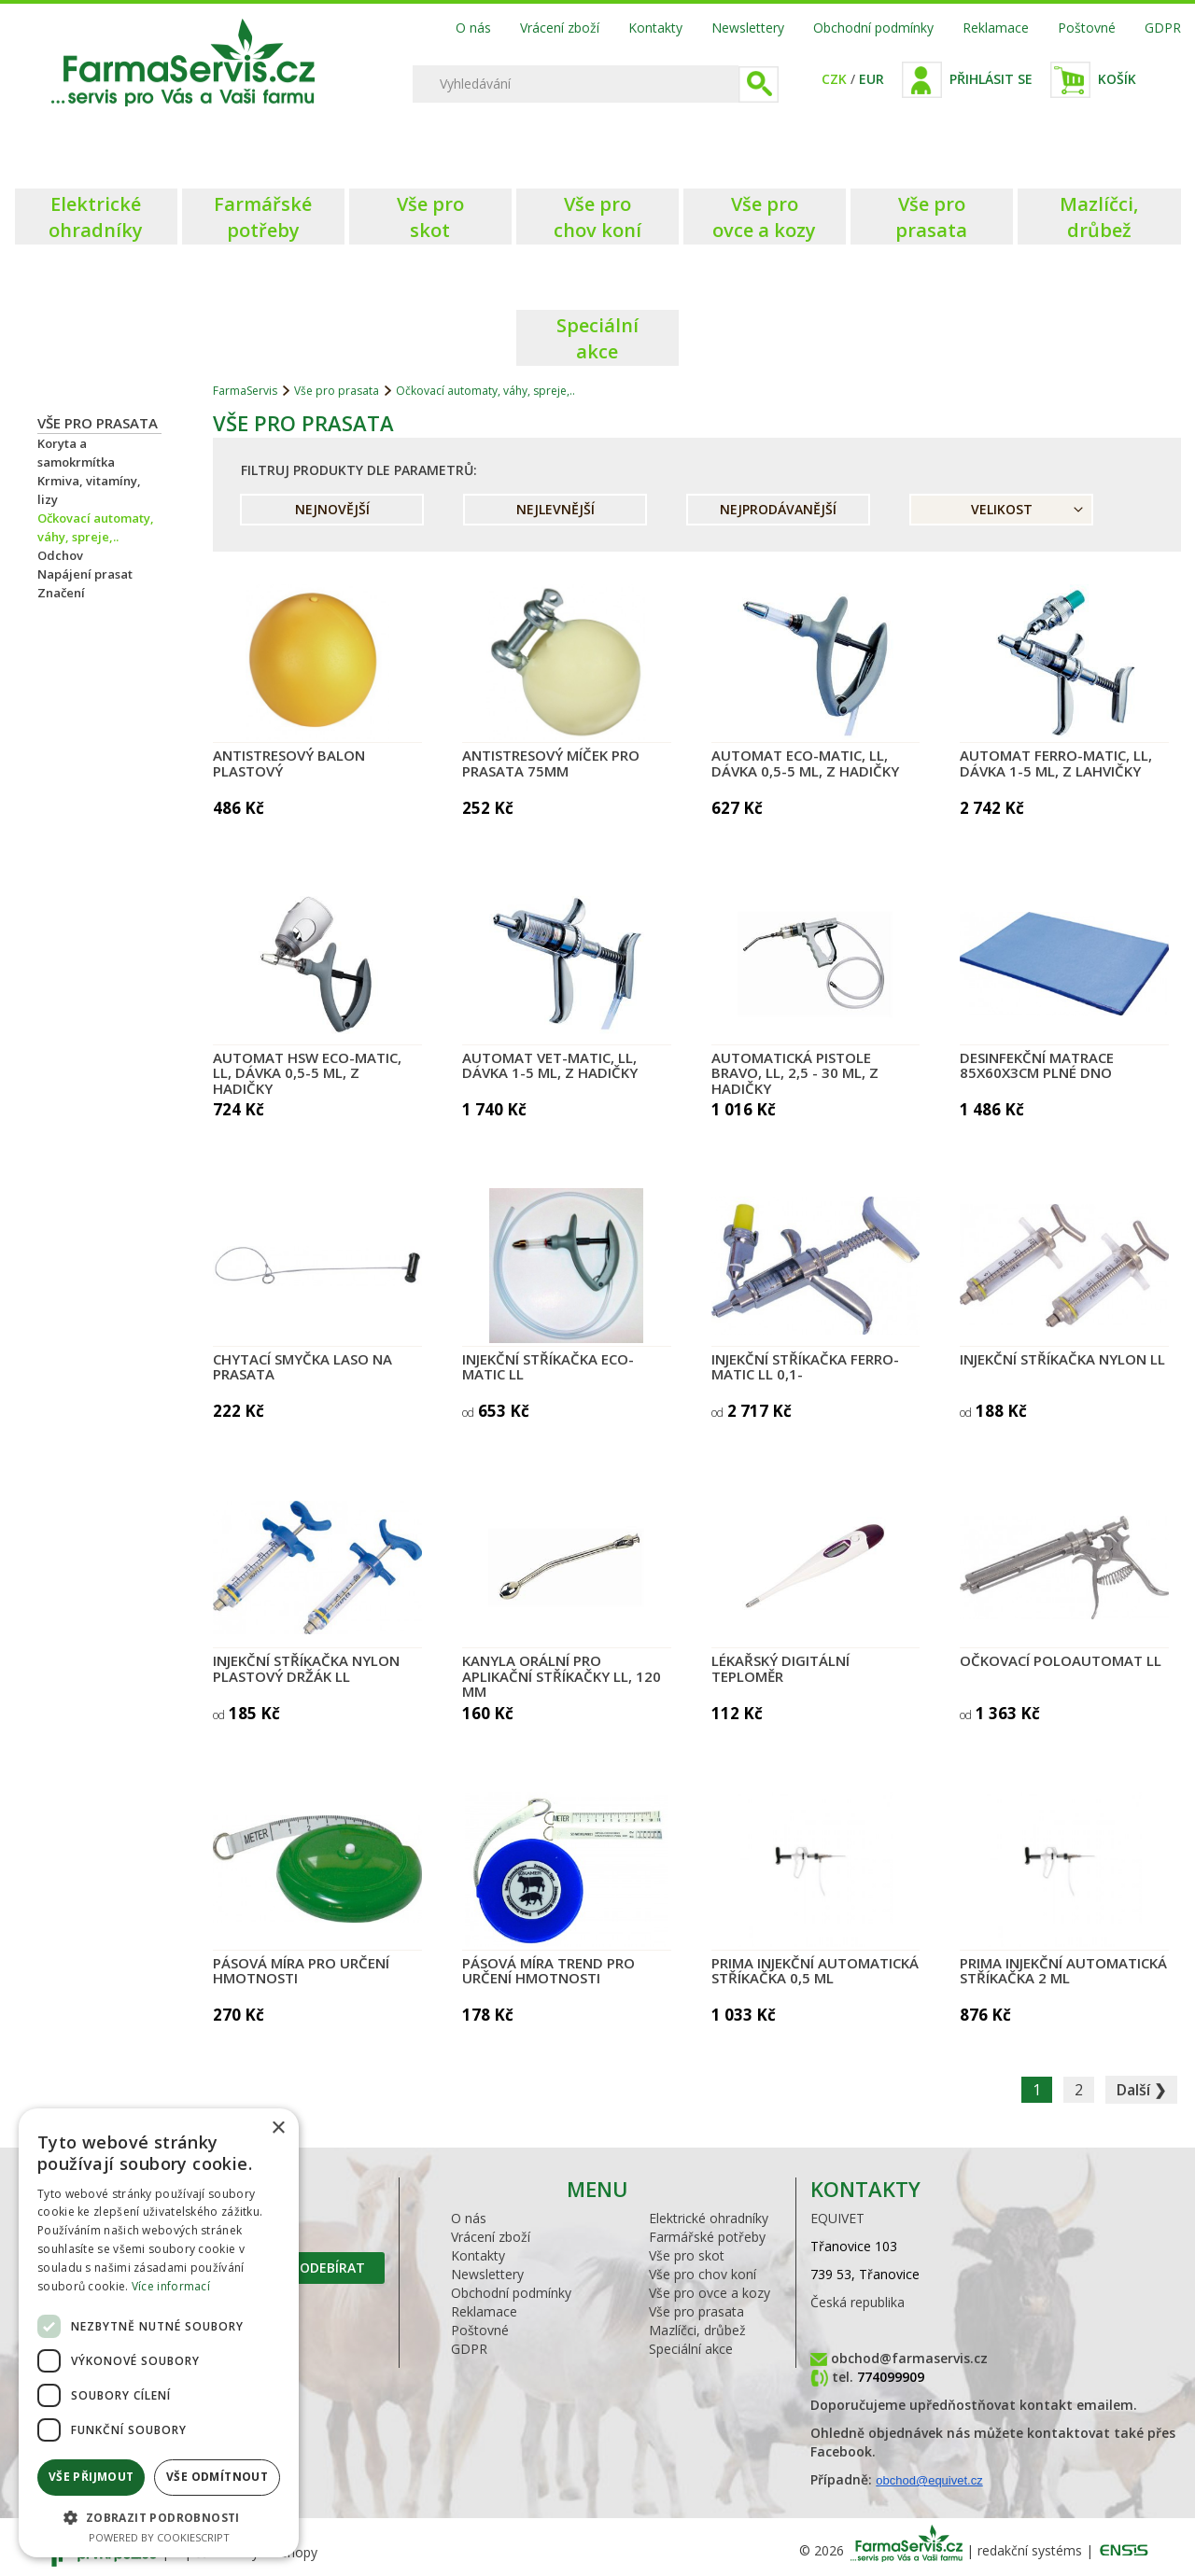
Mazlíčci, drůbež (697, 2330)
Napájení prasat (85, 574)
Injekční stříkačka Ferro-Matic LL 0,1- (805, 1367)
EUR (871, 79)
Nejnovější (332, 509)
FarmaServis (245, 391)
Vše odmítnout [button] (217, 2477)
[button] (158, 2517)
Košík (1117, 79)
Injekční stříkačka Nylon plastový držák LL (306, 1668)
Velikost (1002, 509)
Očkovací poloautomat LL (1060, 1660)
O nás (473, 27)
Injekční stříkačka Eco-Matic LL (548, 1367)
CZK (834, 79)
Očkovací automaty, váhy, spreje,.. (485, 391)
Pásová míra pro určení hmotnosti (301, 1970)
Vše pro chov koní (702, 2274)
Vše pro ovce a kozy (709, 2293)
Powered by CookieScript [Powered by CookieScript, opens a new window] (159, 2537)
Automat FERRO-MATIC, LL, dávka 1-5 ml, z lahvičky (1056, 763)
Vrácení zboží (559, 27)
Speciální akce (691, 2349)
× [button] (278, 2128)
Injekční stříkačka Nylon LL (1062, 1359)
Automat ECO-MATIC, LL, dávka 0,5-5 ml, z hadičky (805, 763)
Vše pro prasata (97, 422)
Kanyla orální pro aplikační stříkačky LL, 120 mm (561, 1676)
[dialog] (159, 2332)
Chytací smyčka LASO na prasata (302, 1367)
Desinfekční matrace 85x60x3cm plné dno (1037, 1065)
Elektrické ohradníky (708, 2218)
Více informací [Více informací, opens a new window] (171, 2286)
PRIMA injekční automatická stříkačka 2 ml (1063, 1970)
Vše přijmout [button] (91, 2477)
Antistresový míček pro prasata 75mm (551, 763)
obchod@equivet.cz (929, 2480)
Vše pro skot (686, 2255)
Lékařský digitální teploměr (780, 1668)
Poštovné (1087, 27)
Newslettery (747, 27)
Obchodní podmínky (873, 27)
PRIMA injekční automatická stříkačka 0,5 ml (815, 1970)
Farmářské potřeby (707, 2237)
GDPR (1163, 27)
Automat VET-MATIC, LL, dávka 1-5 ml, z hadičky (550, 1065)
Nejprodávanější (778, 509)
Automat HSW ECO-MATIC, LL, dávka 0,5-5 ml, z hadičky (307, 1073)
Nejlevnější (555, 509)
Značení (61, 592)
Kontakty (655, 27)
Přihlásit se (991, 79)
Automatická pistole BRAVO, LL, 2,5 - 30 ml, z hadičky (795, 1073)
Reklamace (996, 27)
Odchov (60, 555)
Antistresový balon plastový (289, 763)
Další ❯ (1141, 2089)
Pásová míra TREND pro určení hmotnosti (548, 1970)
